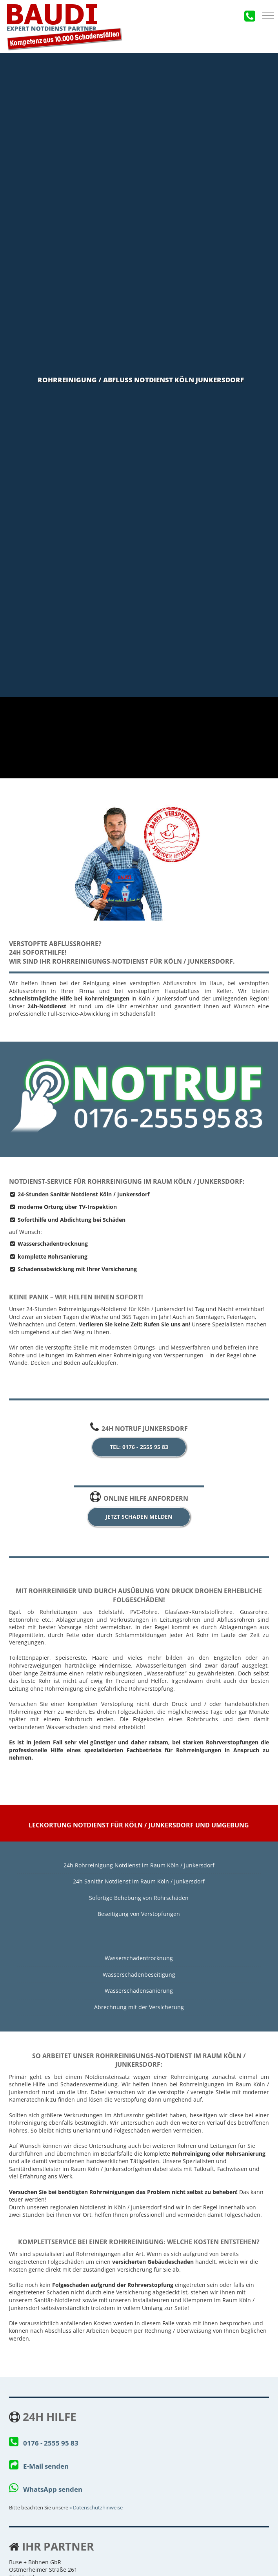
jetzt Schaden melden (138, 1516)
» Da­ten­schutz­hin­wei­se (96, 2507)
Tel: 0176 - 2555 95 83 (139, 1447)
